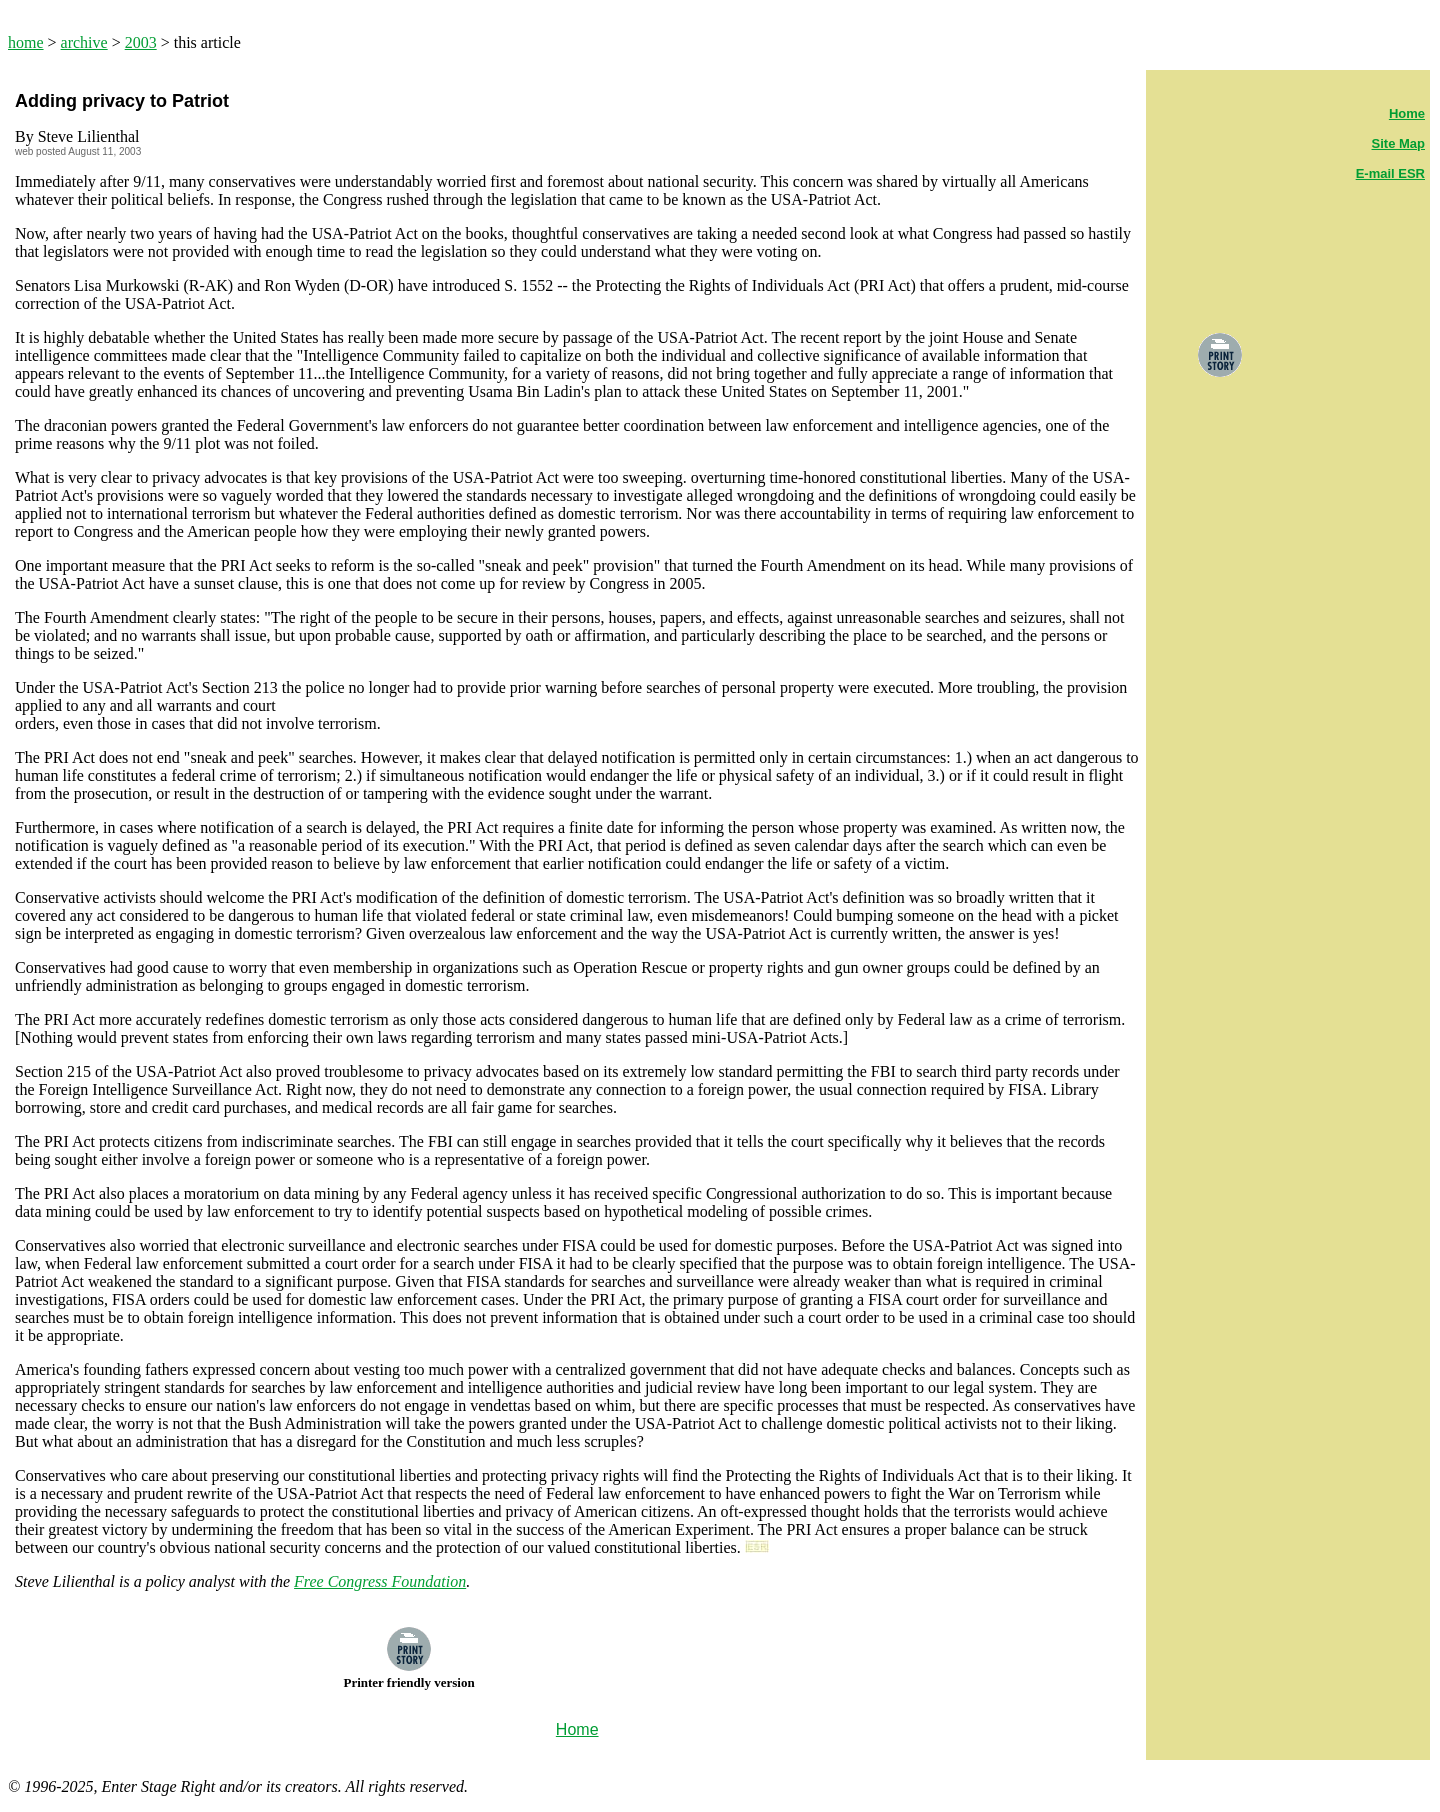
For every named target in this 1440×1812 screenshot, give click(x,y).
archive (84, 42)
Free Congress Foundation (380, 1581)
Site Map (1398, 143)
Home (1407, 113)
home (26, 42)
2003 (141, 42)
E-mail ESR (1390, 173)
